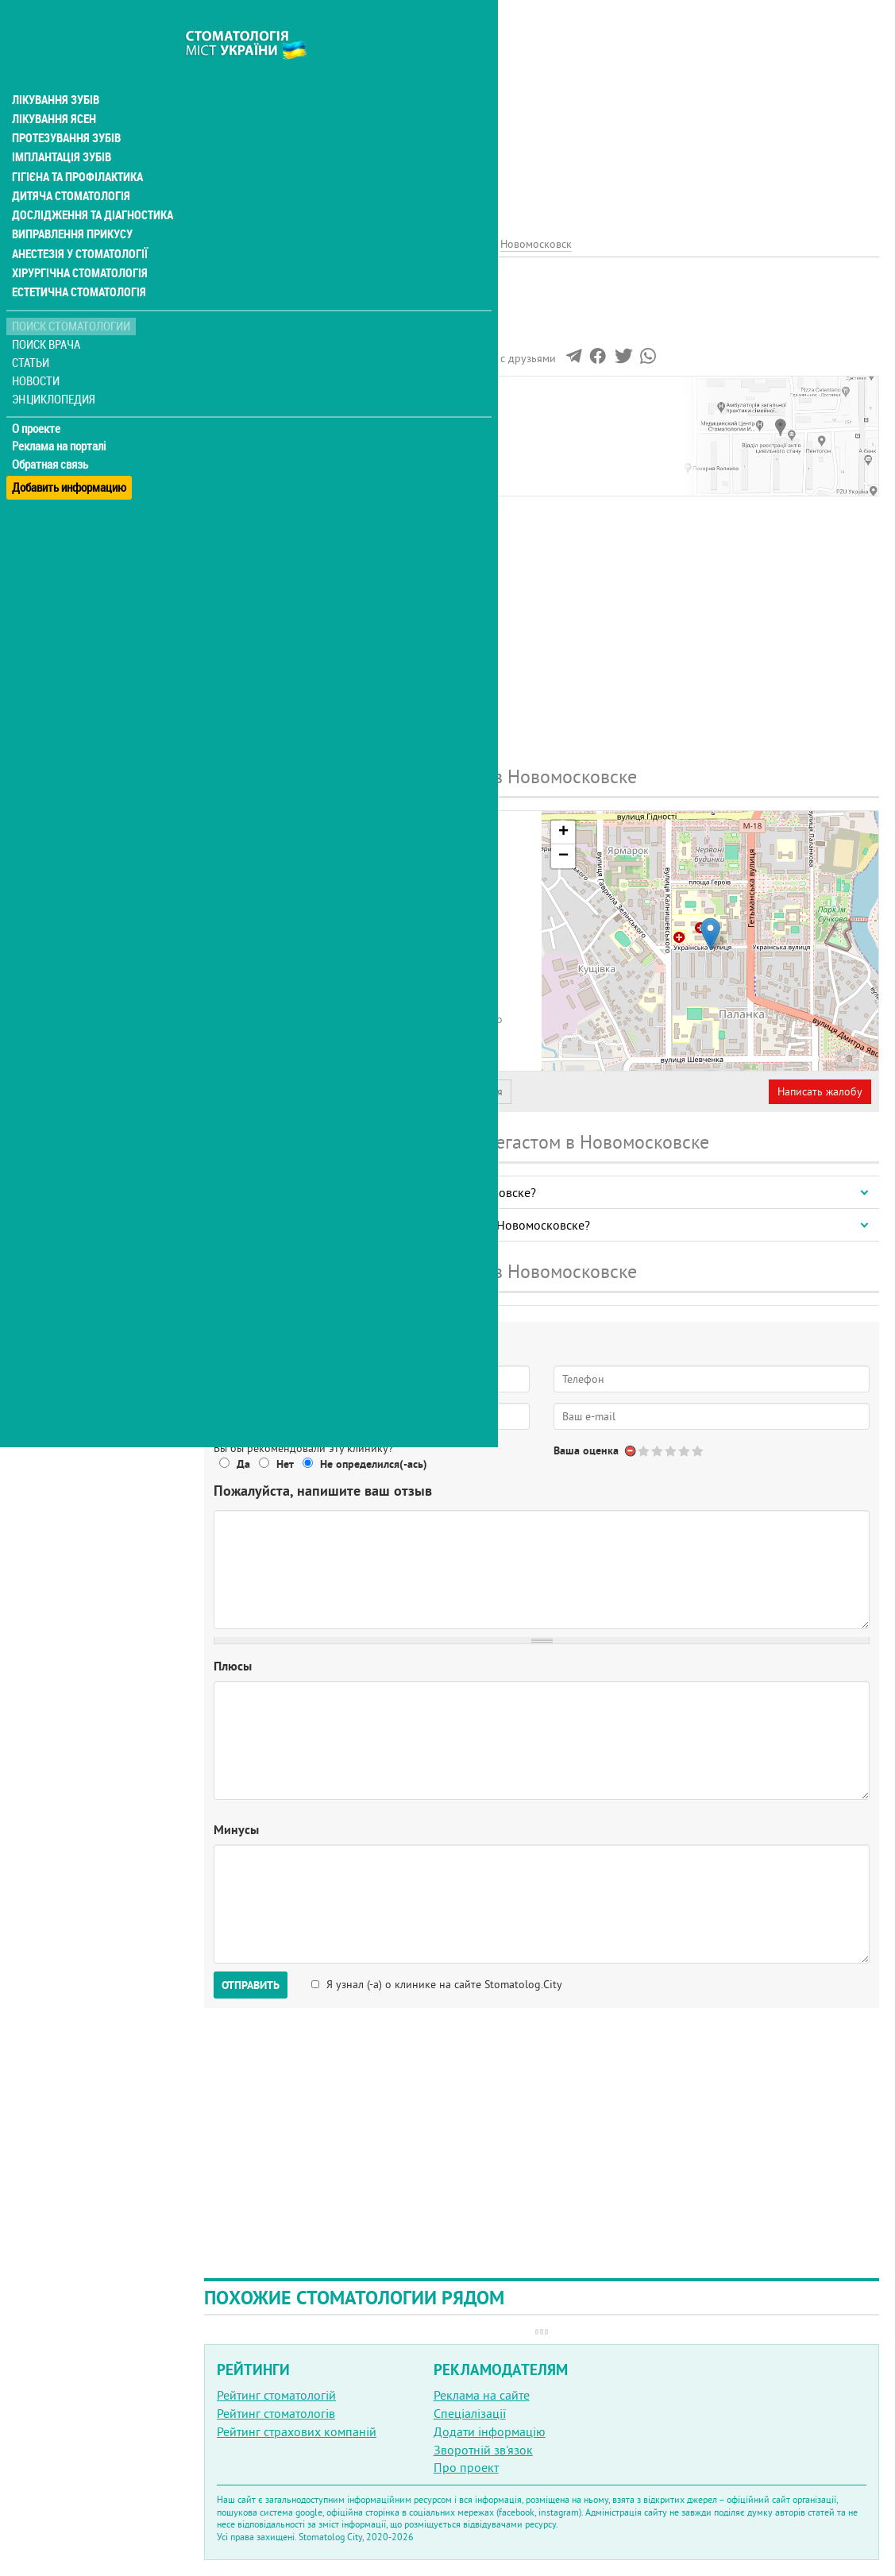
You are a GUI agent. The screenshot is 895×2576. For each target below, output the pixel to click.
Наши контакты (259, 412)
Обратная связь (51, 430)
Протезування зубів (65, 104)
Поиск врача (47, 309)
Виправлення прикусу (70, 200)
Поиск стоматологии (70, 291)
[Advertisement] (541, 111)
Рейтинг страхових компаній (296, 2431)
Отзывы (237, 430)
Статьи (32, 327)
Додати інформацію (490, 2431)
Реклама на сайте (482, 2395)
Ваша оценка (586, 1450)
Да (243, 1464)
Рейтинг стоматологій (276, 2395)
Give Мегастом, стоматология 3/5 (671, 1451)
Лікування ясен (53, 85)
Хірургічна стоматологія (78, 238)
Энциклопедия (54, 363)
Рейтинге (282, 331)
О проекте (37, 393)
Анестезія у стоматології (77, 219)
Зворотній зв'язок (483, 2450)
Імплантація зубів (60, 124)
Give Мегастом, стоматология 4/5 (685, 1451)
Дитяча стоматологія (68, 162)
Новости (37, 345)
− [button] (563, 856)
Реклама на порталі (60, 411)
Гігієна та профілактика (76, 143)
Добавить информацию (69, 447)
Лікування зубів (55, 66)
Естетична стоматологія (76, 257)
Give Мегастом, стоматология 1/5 (644, 1451)
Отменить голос (631, 1451)
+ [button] (563, 832)
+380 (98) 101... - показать (373, 987)
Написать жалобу (819, 1091)
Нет (285, 1464)
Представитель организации (291, 1091)
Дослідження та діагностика (89, 181)
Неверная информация (445, 1091)
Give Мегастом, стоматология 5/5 (698, 1451)
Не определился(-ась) (373, 1464)
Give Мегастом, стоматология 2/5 (658, 1451)
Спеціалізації (470, 2413)
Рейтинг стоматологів (276, 2413)
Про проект (466, 2467)
